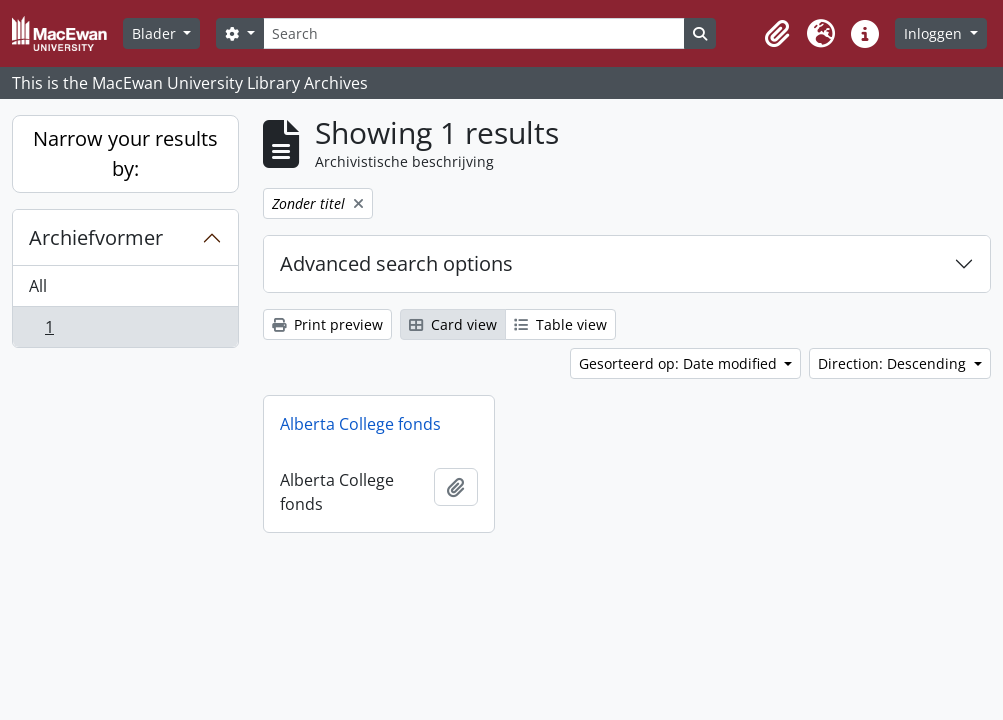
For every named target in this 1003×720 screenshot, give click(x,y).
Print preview (327, 324)
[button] (777, 34)
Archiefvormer (96, 237)
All (38, 286)
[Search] (474, 33)
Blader (156, 33)
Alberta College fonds (360, 424)
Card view (453, 324)
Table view (560, 324)
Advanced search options (396, 263)
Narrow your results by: (125, 153)
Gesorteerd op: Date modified (680, 363)
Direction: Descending (894, 363)
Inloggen (935, 33)
